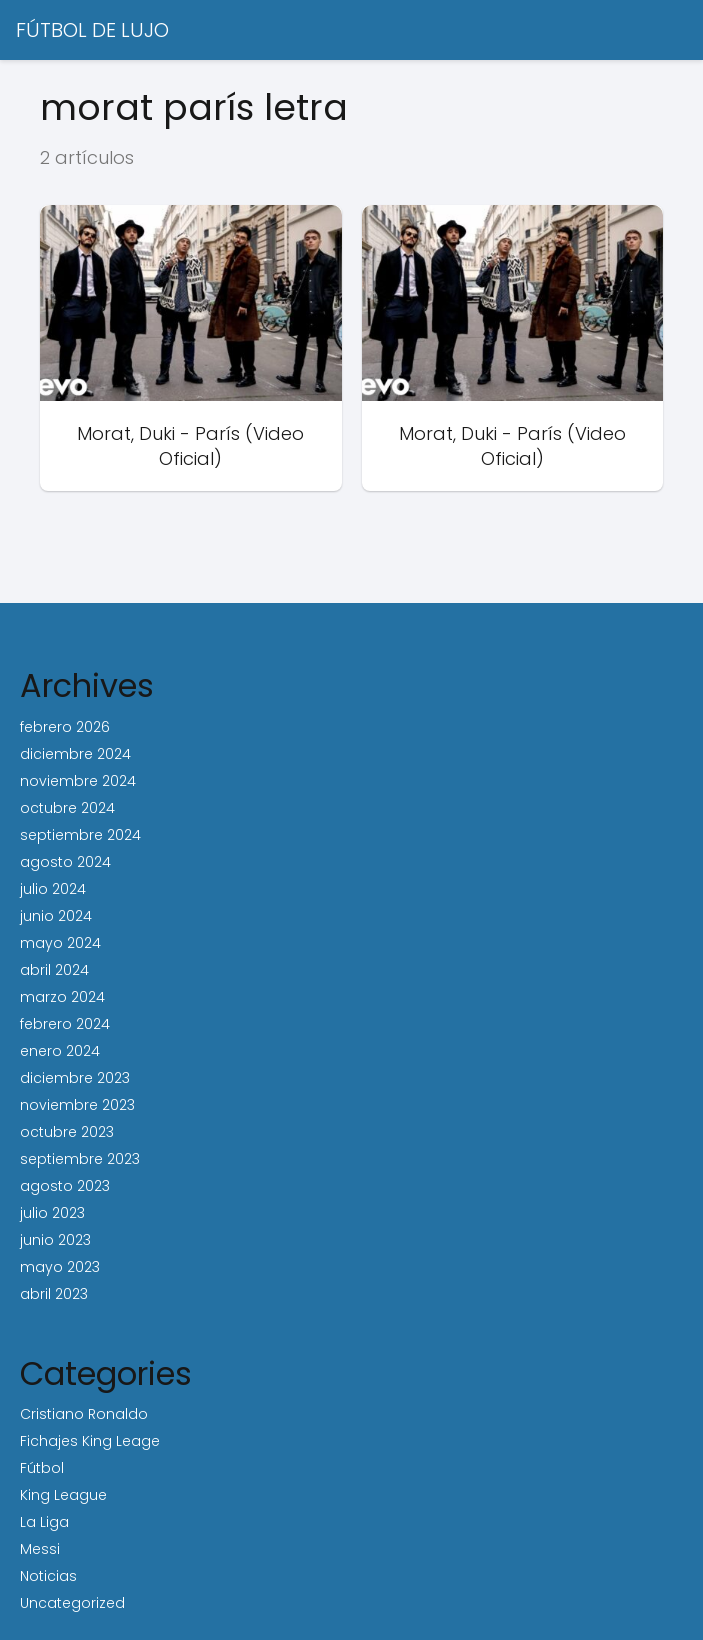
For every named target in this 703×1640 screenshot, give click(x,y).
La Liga (44, 1522)
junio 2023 (55, 1240)
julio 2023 (52, 1213)
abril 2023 (54, 1294)
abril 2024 (54, 970)
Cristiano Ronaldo (84, 1414)
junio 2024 (56, 916)
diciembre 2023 (75, 1078)
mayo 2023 (60, 1267)
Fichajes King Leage (90, 1441)
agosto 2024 (65, 862)
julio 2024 (53, 889)
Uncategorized (72, 1603)
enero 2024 (60, 1051)
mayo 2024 (60, 943)
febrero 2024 (65, 1024)
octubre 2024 (67, 808)
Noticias (48, 1576)
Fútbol (42, 1468)
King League (63, 1495)
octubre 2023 (67, 1132)
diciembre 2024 (75, 754)
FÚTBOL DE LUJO (92, 30)
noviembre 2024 (78, 781)
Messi (40, 1549)
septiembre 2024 (80, 835)
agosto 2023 (65, 1186)
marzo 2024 (62, 997)
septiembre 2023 (80, 1159)
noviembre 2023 (77, 1105)
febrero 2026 (65, 727)
